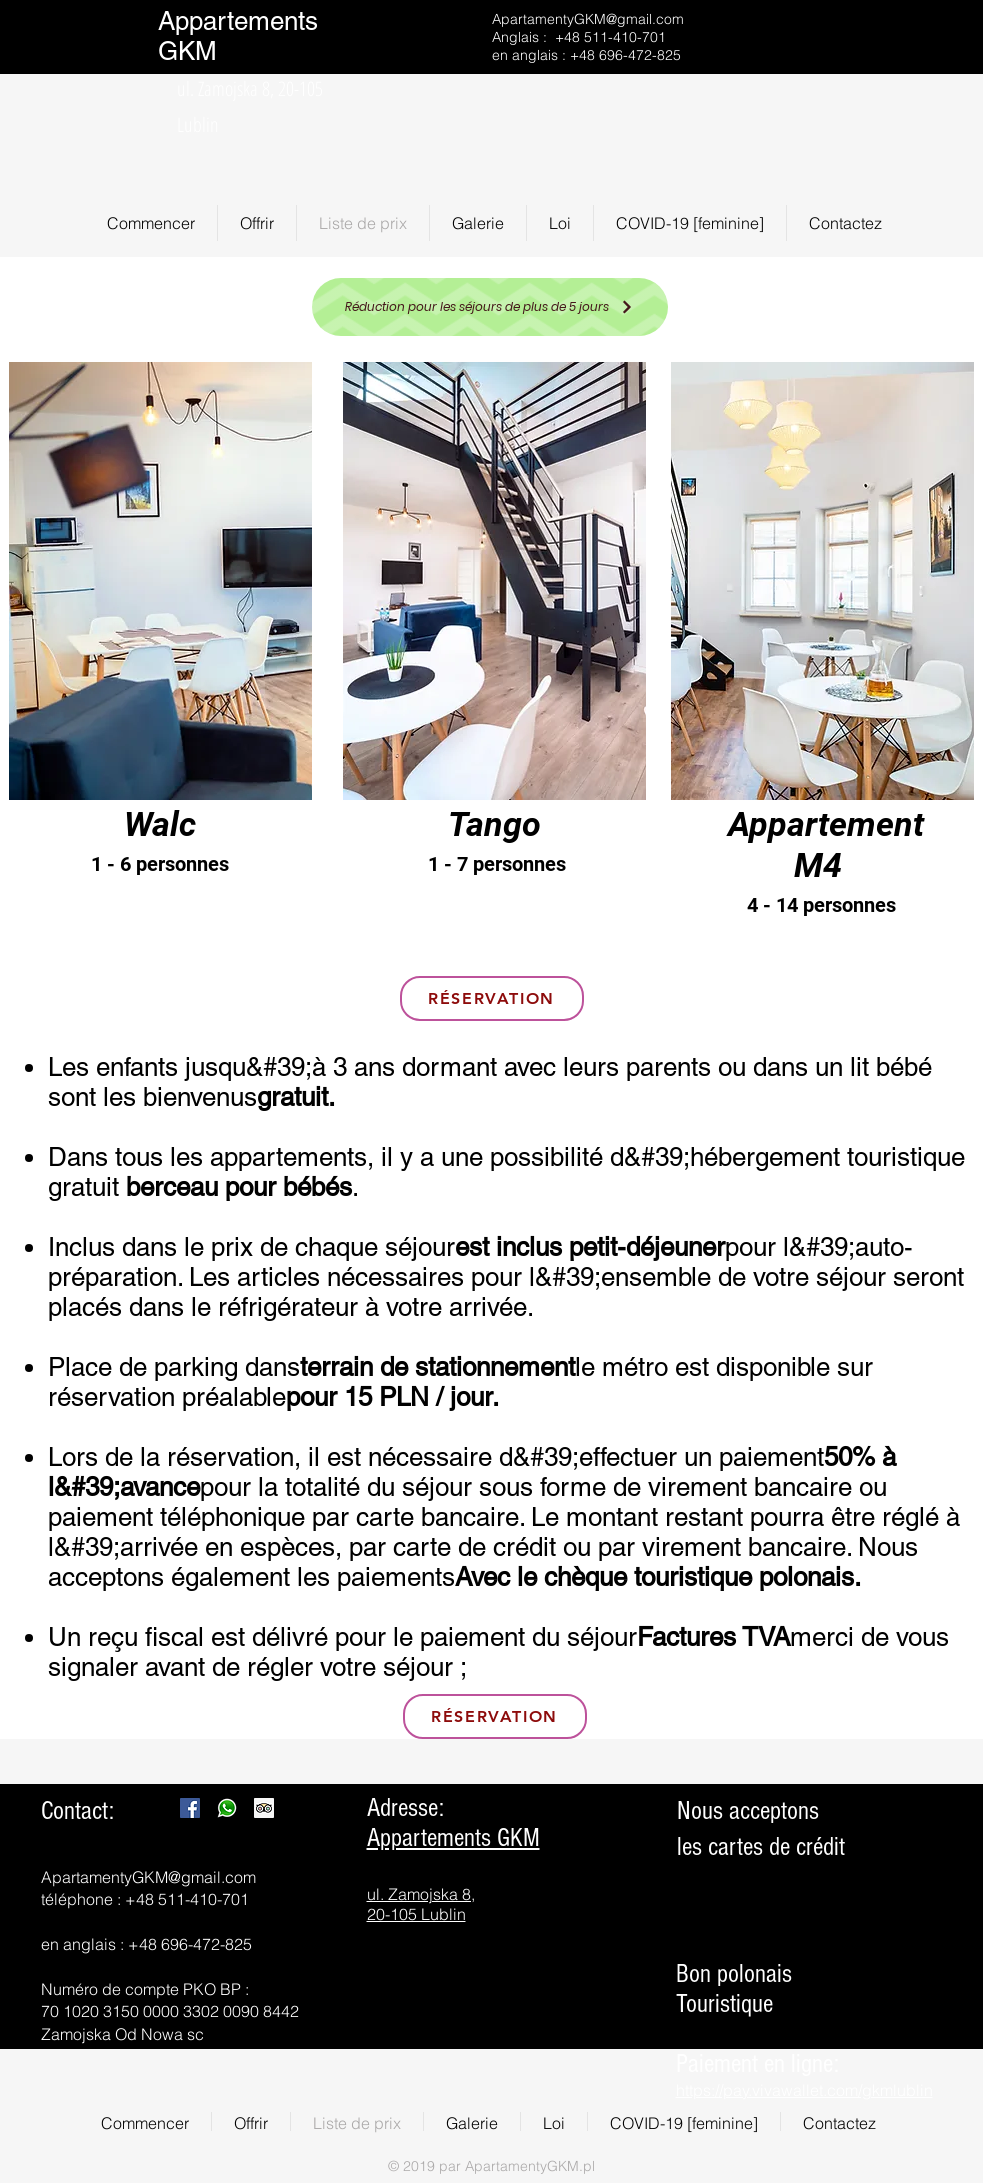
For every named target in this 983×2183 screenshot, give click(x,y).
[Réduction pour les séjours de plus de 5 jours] (490, 307)
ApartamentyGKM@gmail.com (588, 19)
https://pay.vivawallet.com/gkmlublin (804, 2090)
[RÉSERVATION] (492, 998)
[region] (161, 648)
